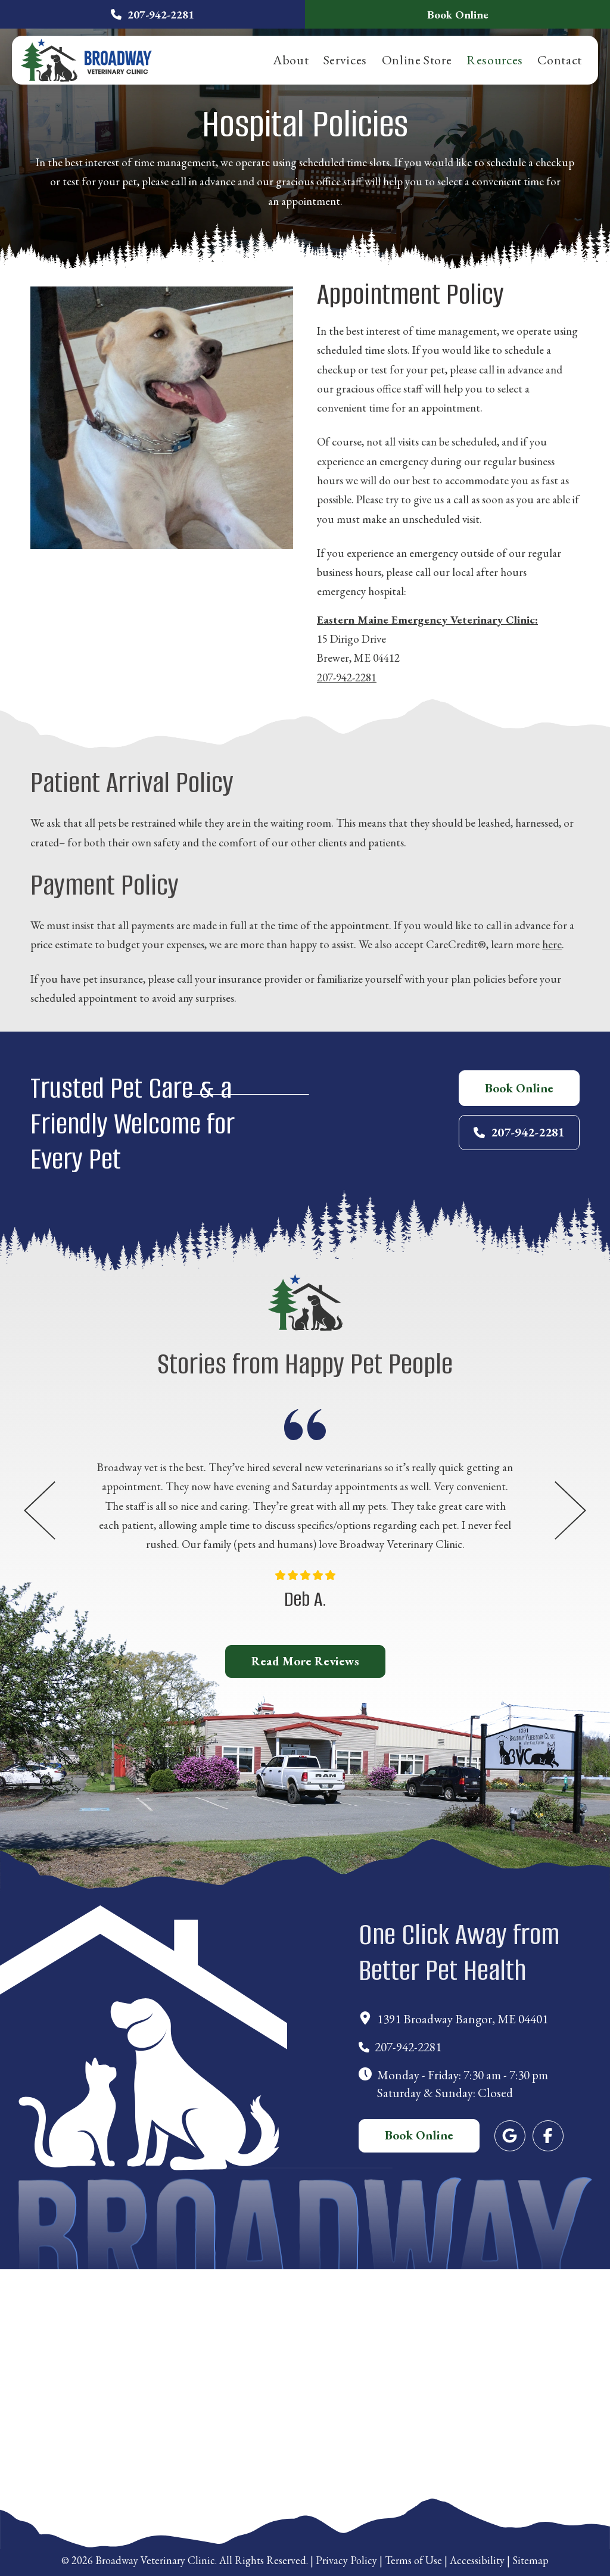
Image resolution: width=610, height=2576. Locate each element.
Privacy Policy (346, 2560)
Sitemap (530, 2560)
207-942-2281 (346, 677)
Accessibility (477, 2560)
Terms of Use (413, 2560)
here (552, 944)
